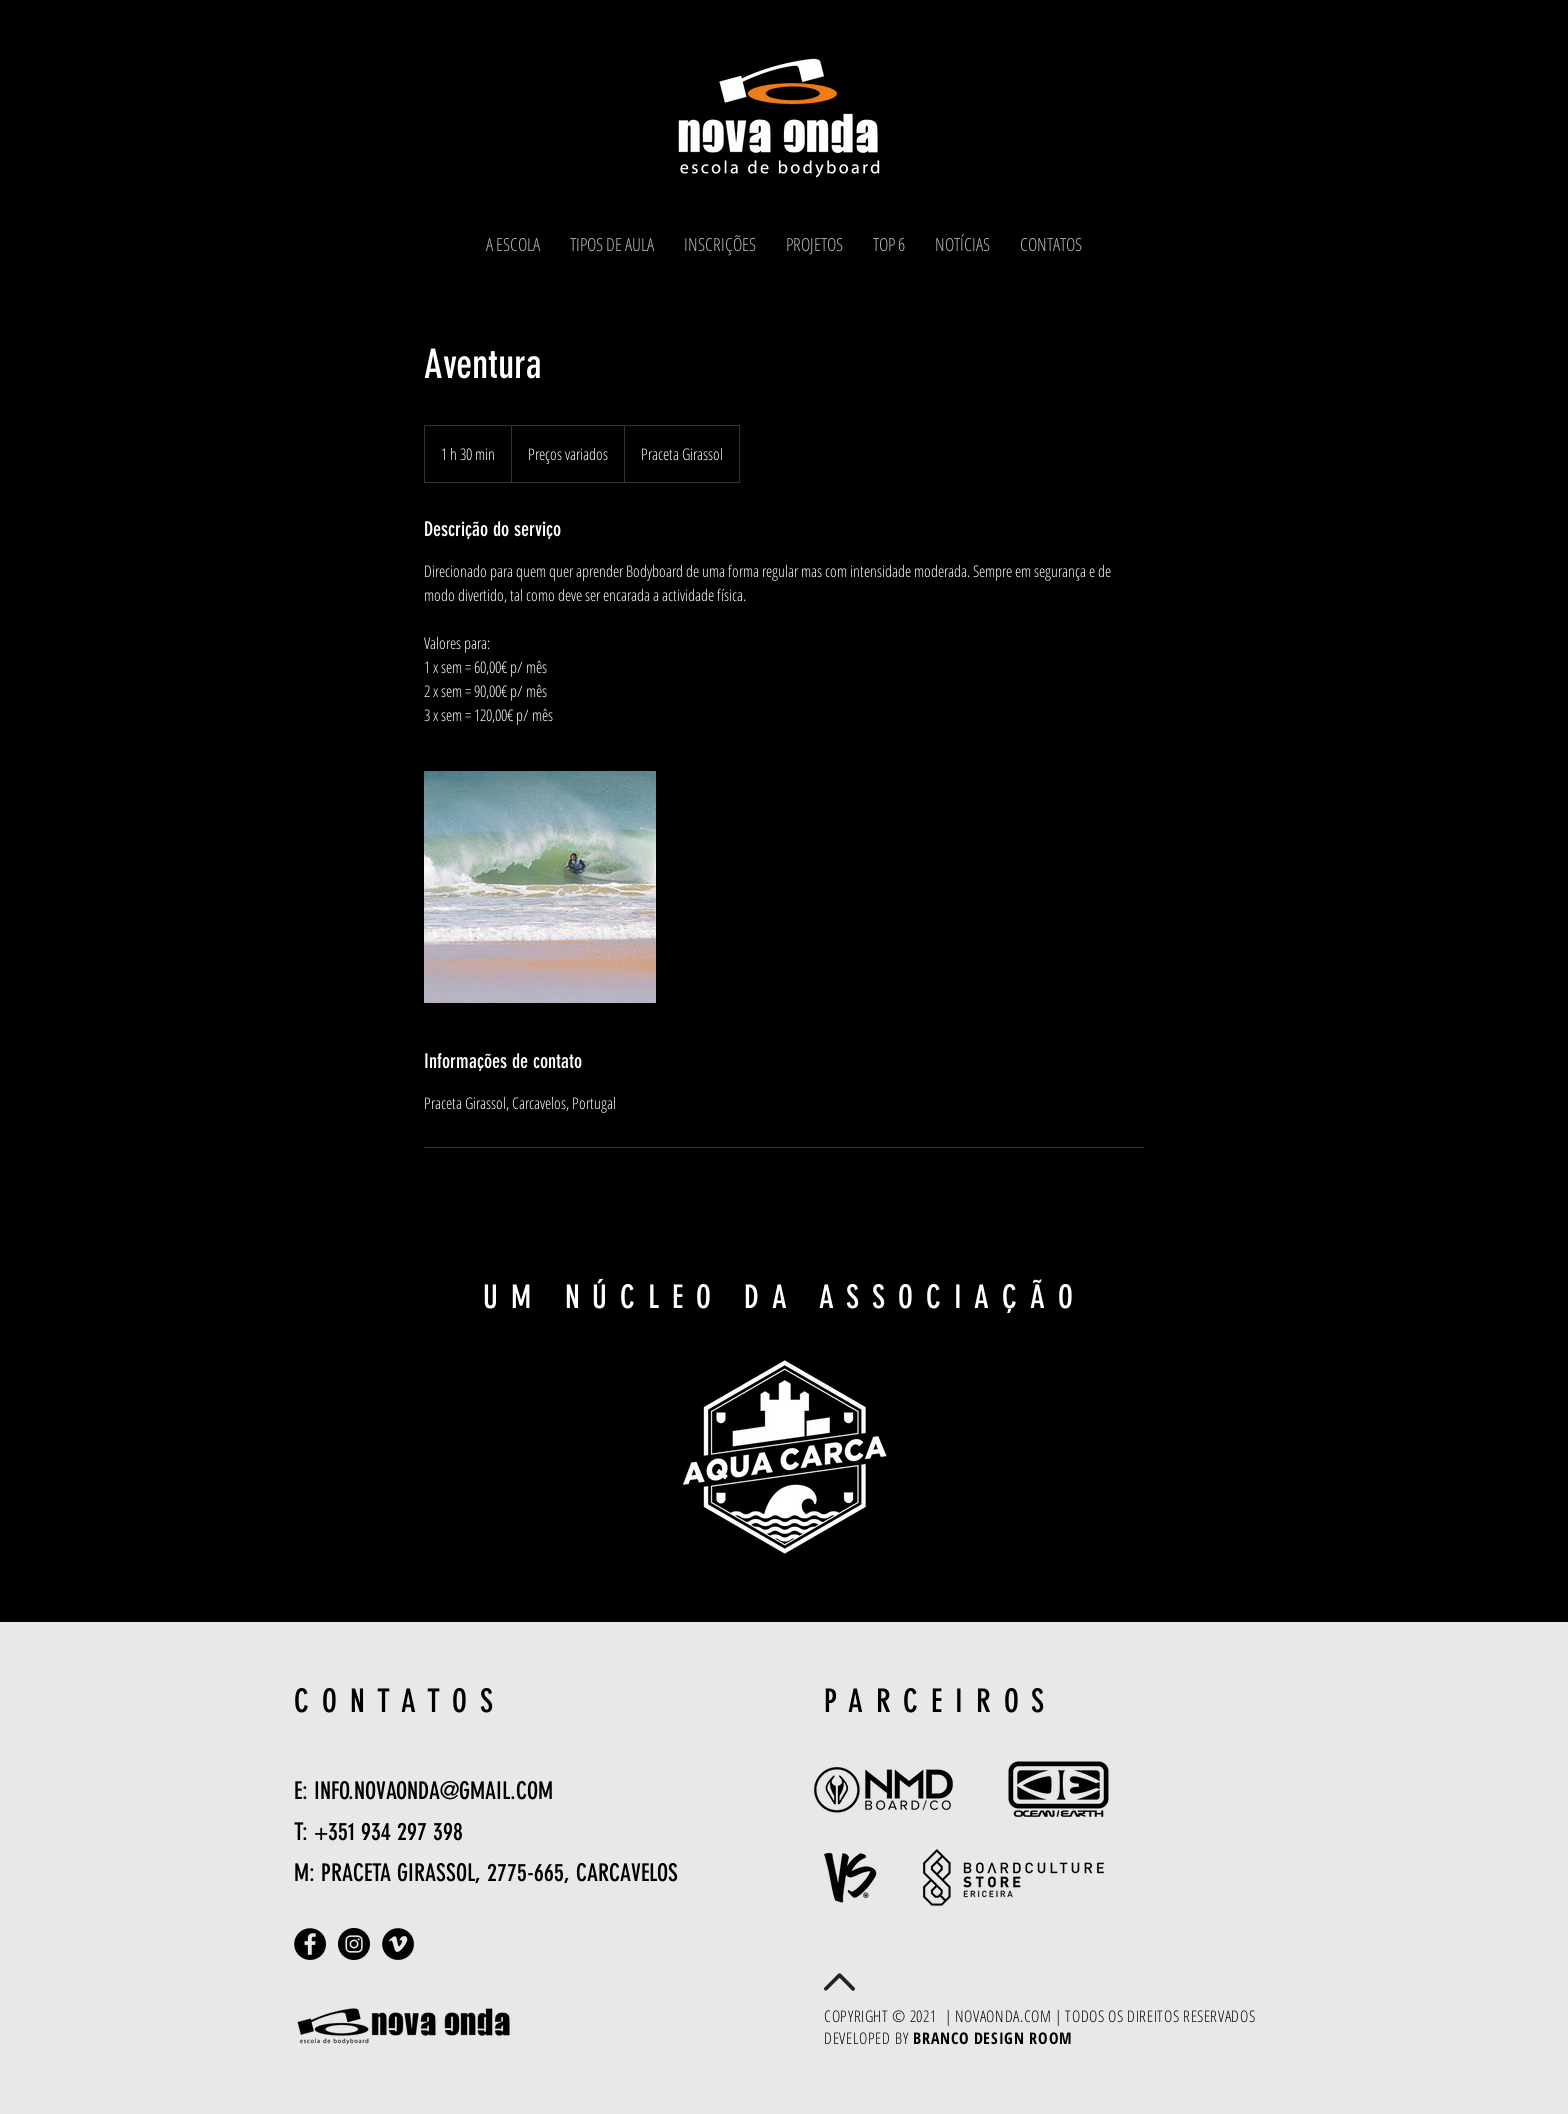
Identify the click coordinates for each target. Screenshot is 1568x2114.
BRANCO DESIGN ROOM (993, 2038)
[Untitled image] (540, 887)
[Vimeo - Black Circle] (398, 1944)
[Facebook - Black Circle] (310, 1944)
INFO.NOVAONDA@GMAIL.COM (433, 1791)
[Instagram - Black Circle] (354, 1944)
